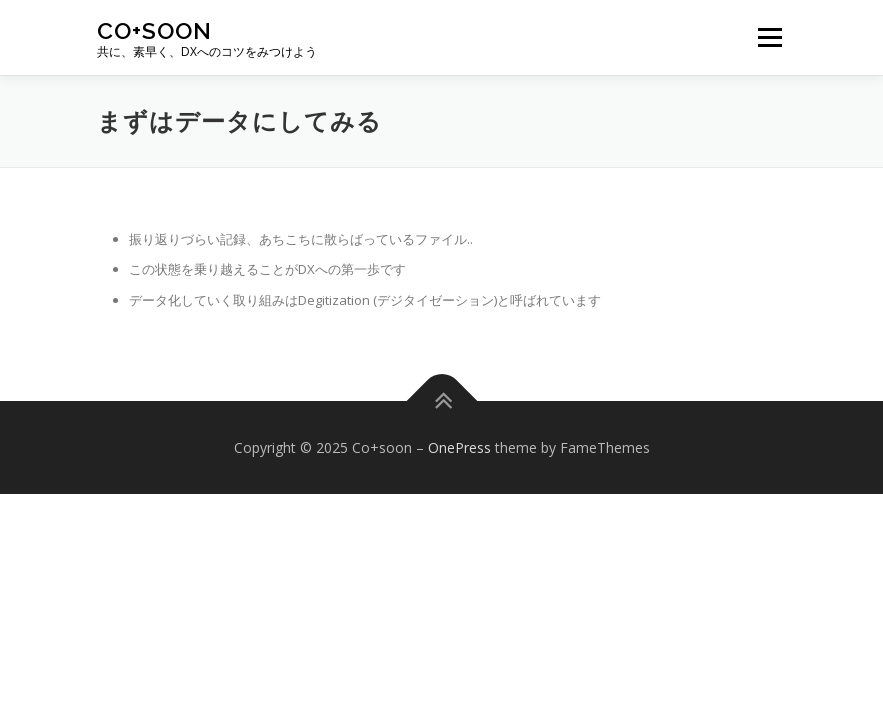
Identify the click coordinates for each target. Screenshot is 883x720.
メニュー (769, 37)
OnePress (459, 447)
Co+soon (154, 30)
